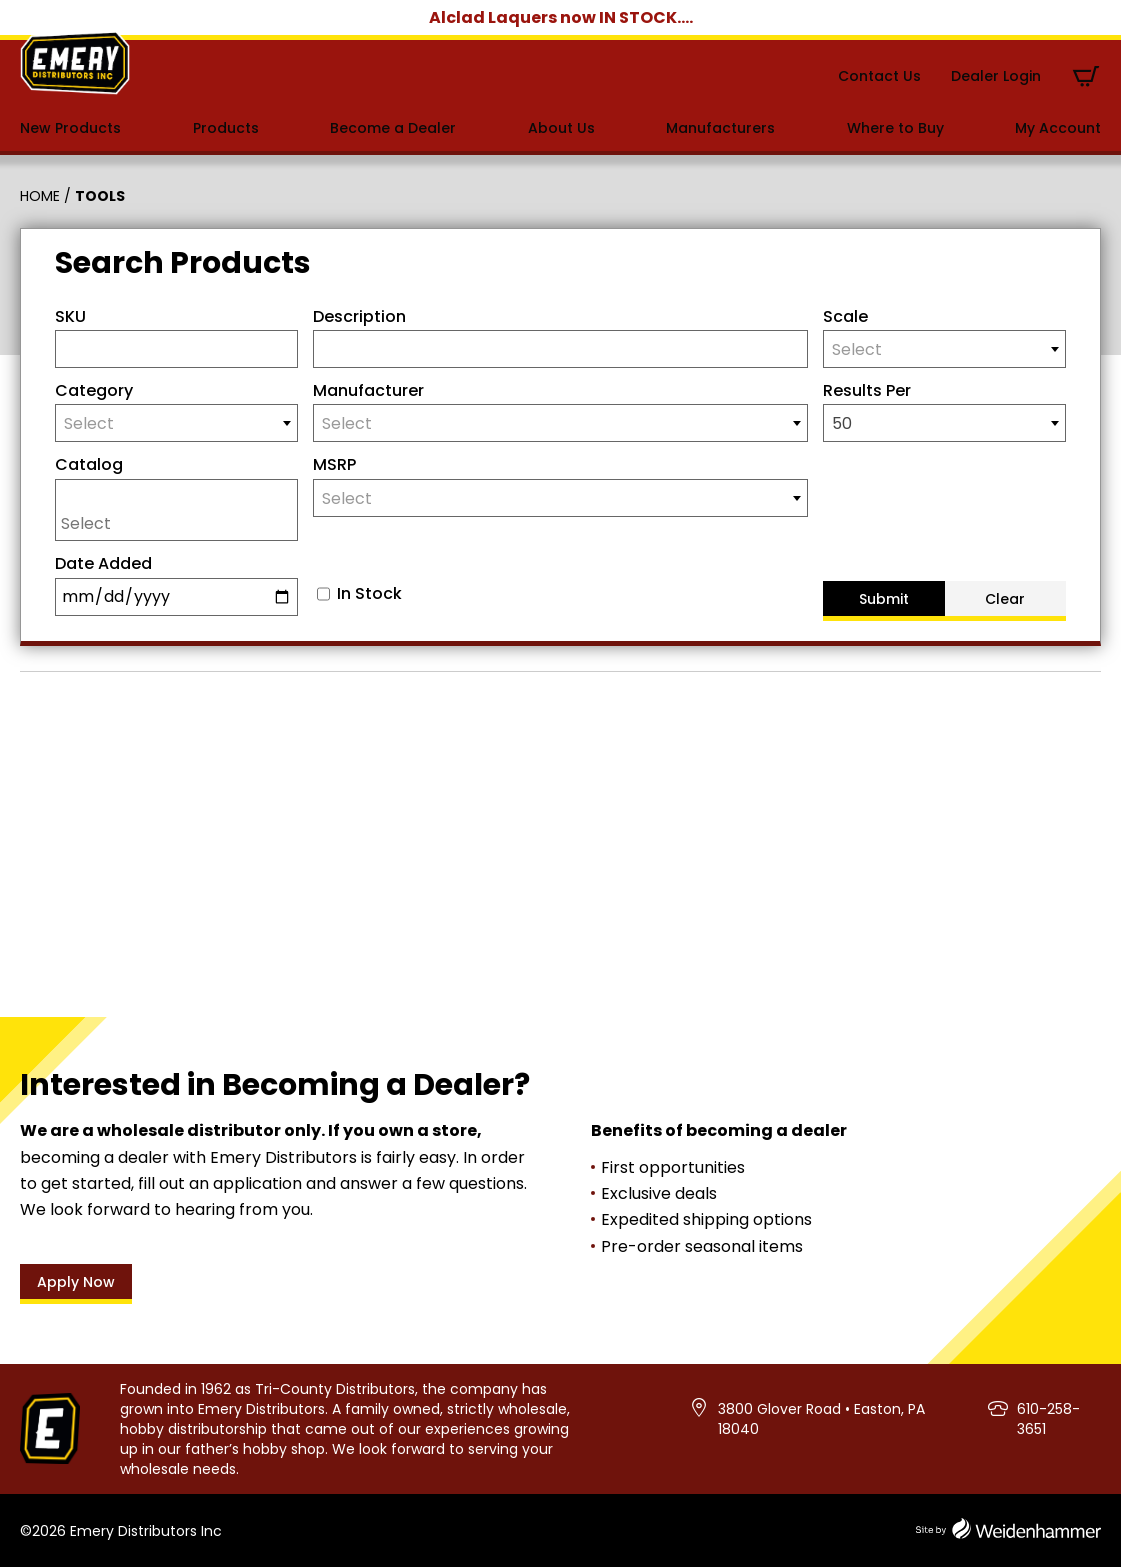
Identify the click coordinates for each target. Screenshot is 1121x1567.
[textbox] (944, 349)
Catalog (89, 464)
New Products (70, 128)
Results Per (867, 390)
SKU (70, 316)
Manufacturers (720, 128)
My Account (1058, 128)
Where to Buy (895, 128)
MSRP (334, 464)
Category (94, 390)
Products (226, 128)
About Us (561, 128)
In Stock (369, 594)
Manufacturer (368, 390)
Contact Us (879, 76)
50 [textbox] (842, 423)
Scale (845, 316)
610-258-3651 (1048, 1419)
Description (359, 316)
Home (40, 196)
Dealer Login (996, 76)
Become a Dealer (393, 128)
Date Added (103, 563)
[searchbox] (181, 523)
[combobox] (944, 349)
